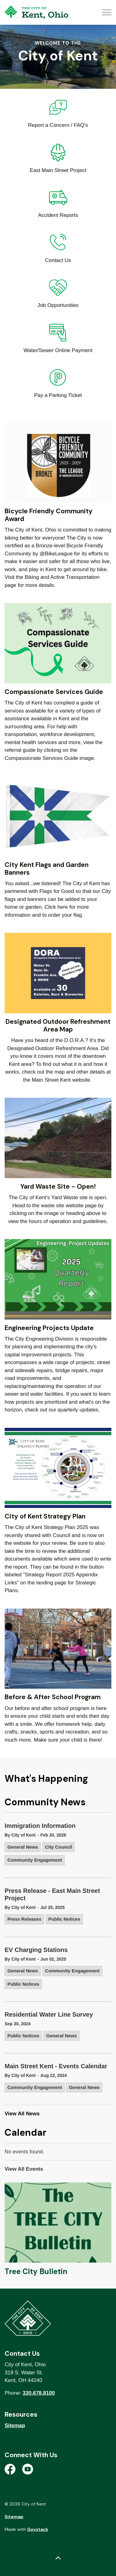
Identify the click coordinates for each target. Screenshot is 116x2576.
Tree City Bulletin (36, 2271)
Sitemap (15, 2425)
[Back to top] (58, 2558)
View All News (22, 2114)
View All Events (24, 2169)
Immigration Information (40, 1825)
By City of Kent (20, 1835)
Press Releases (24, 1919)
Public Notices (64, 1919)
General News (22, 1847)
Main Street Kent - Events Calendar (56, 2066)
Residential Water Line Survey (49, 2014)
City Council (58, 1847)
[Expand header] (106, 12)
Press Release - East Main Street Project (52, 1894)
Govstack (37, 2529)
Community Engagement (34, 1860)
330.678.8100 (39, 2393)
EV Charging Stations (36, 1949)
